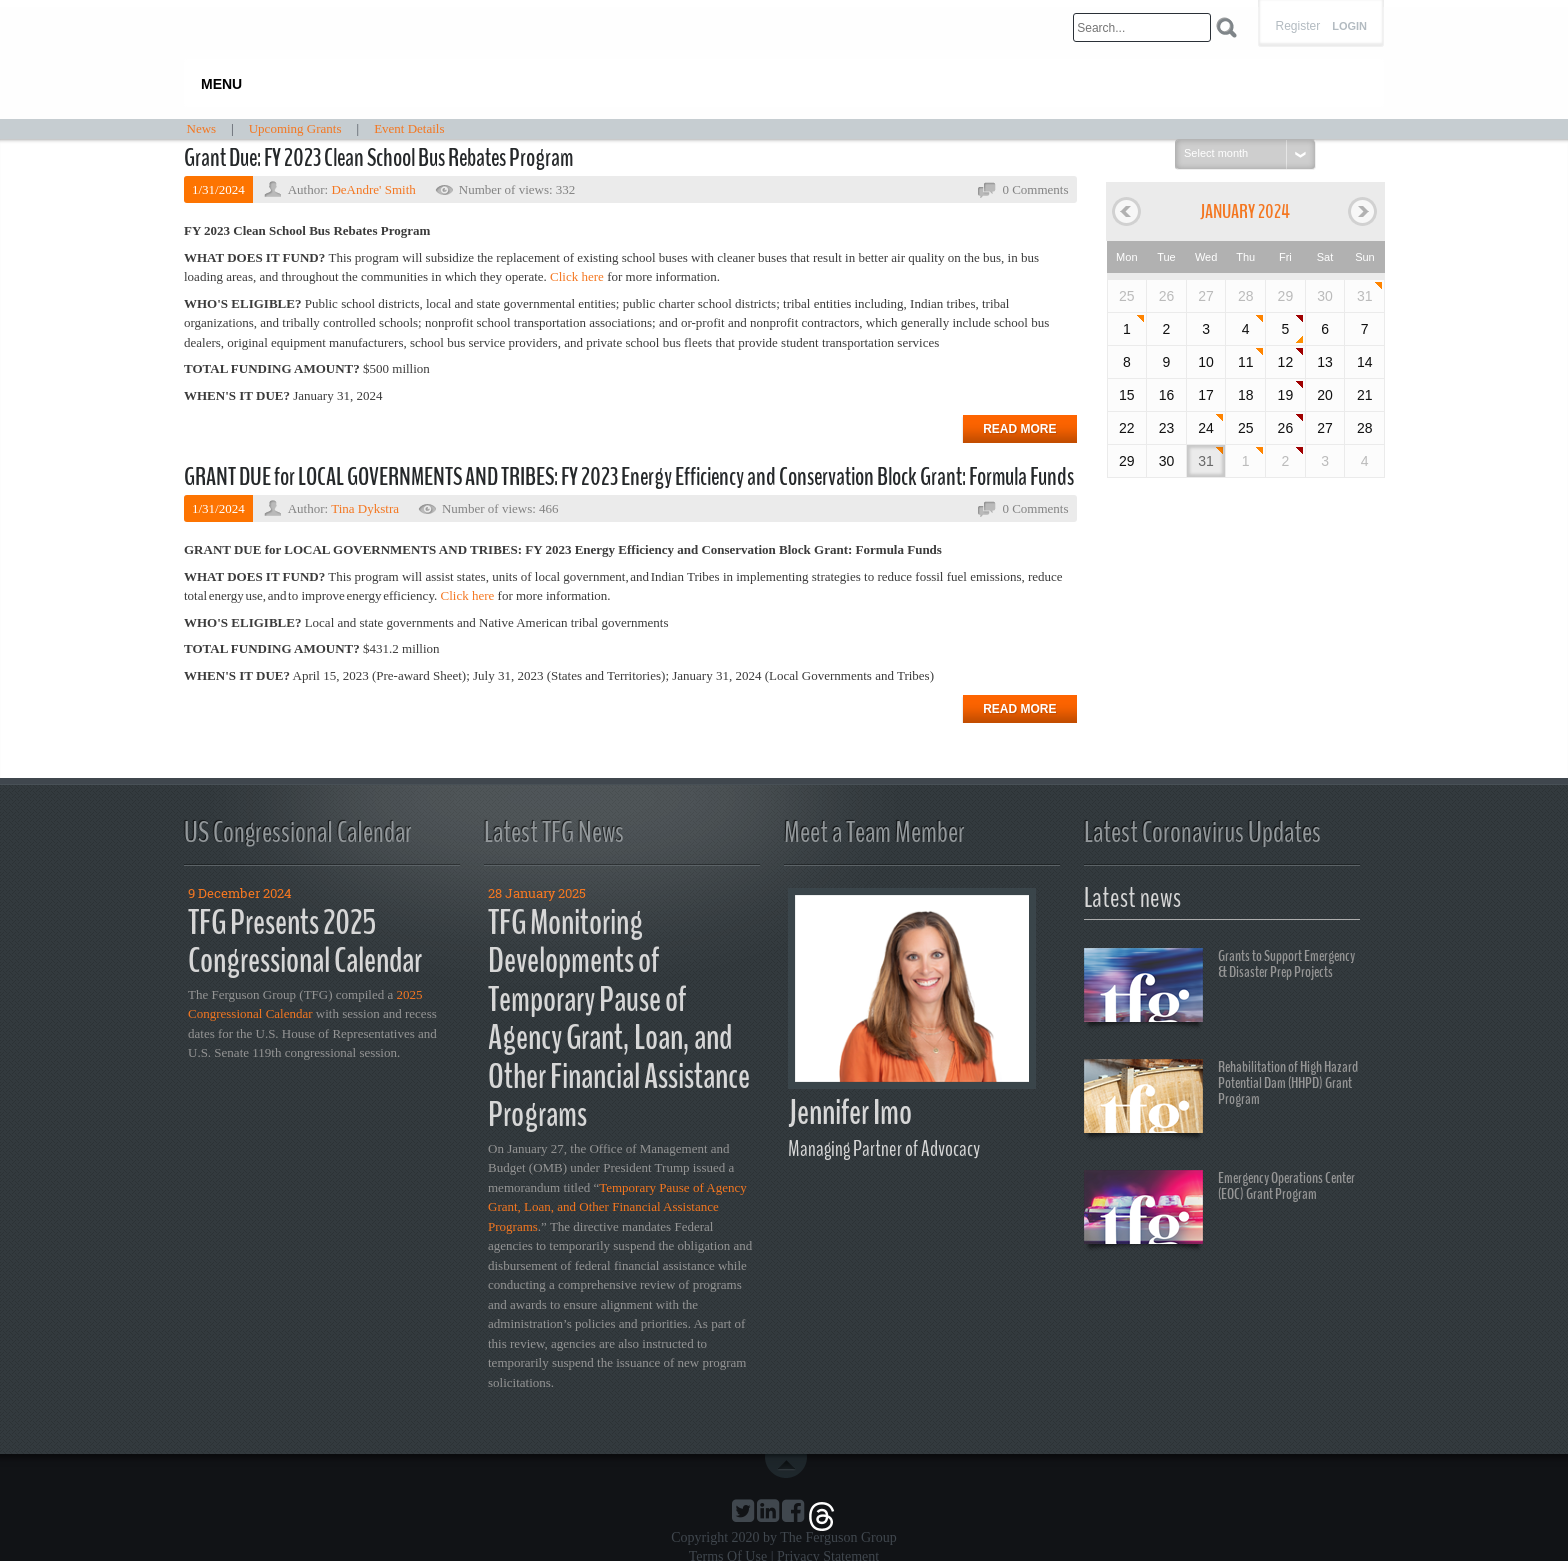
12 (1286, 362)
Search (1226, 27)
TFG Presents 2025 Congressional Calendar (305, 942)
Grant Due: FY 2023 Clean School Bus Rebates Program (378, 158)
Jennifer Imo (850, 1112)
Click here (468, 595)
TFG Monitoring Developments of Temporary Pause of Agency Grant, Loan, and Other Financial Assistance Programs (619, 1019)
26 (1286, 428)
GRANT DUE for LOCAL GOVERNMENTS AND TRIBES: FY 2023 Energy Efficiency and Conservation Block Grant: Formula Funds (629, 477)
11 (1246, 362)
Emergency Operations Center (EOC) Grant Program (1219, 1210)
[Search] (1142, 27)
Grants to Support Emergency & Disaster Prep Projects (1219, 988)
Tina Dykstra (365, 508)
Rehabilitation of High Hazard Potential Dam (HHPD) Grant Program (1221, 1099)
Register (1297, 26)
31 (1365, 296)
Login (1349, 26)
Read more (1019, 429)
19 (1286, 395)
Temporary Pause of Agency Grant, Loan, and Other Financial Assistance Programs (617, 1207)
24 (1206, 428)
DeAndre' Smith (373, 189)
